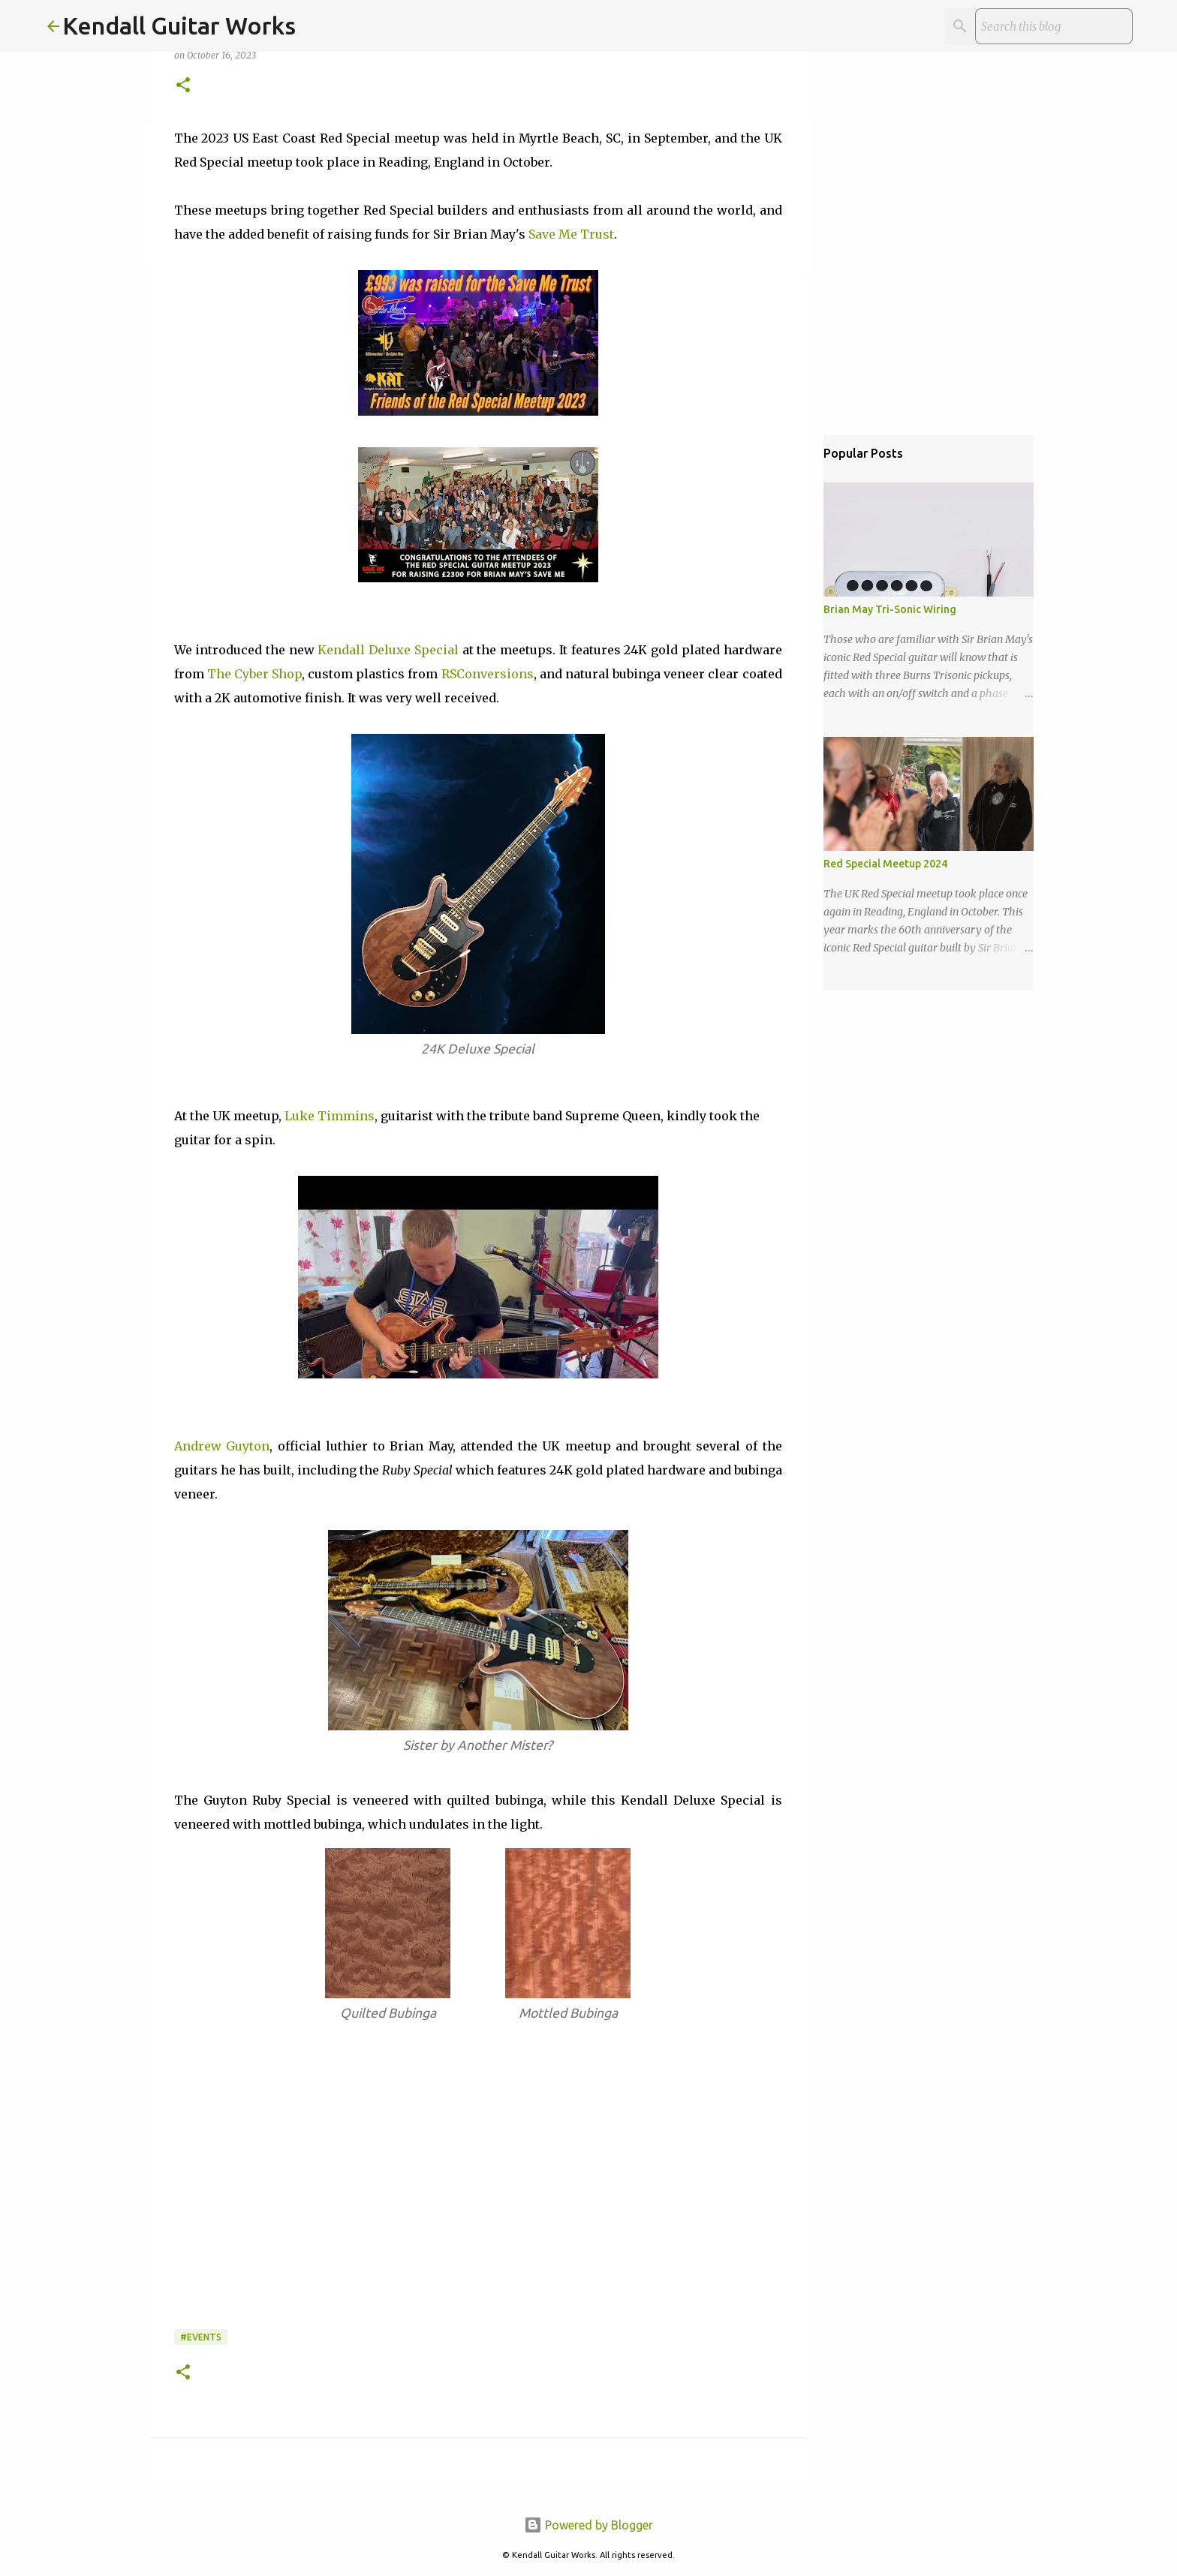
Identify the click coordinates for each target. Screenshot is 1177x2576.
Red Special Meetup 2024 (885, 864)
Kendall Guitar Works (179, 25)
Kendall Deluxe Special (388, 649)
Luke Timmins (329, 1115)
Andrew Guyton (222, 1445)
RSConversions (487, 673)
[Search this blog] (1054, 26)
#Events (200, 2337)
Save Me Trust (571, 234)
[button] (183, 86)
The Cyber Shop (254, 673)
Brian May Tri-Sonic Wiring (889, 609)
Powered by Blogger (588, 2525)
